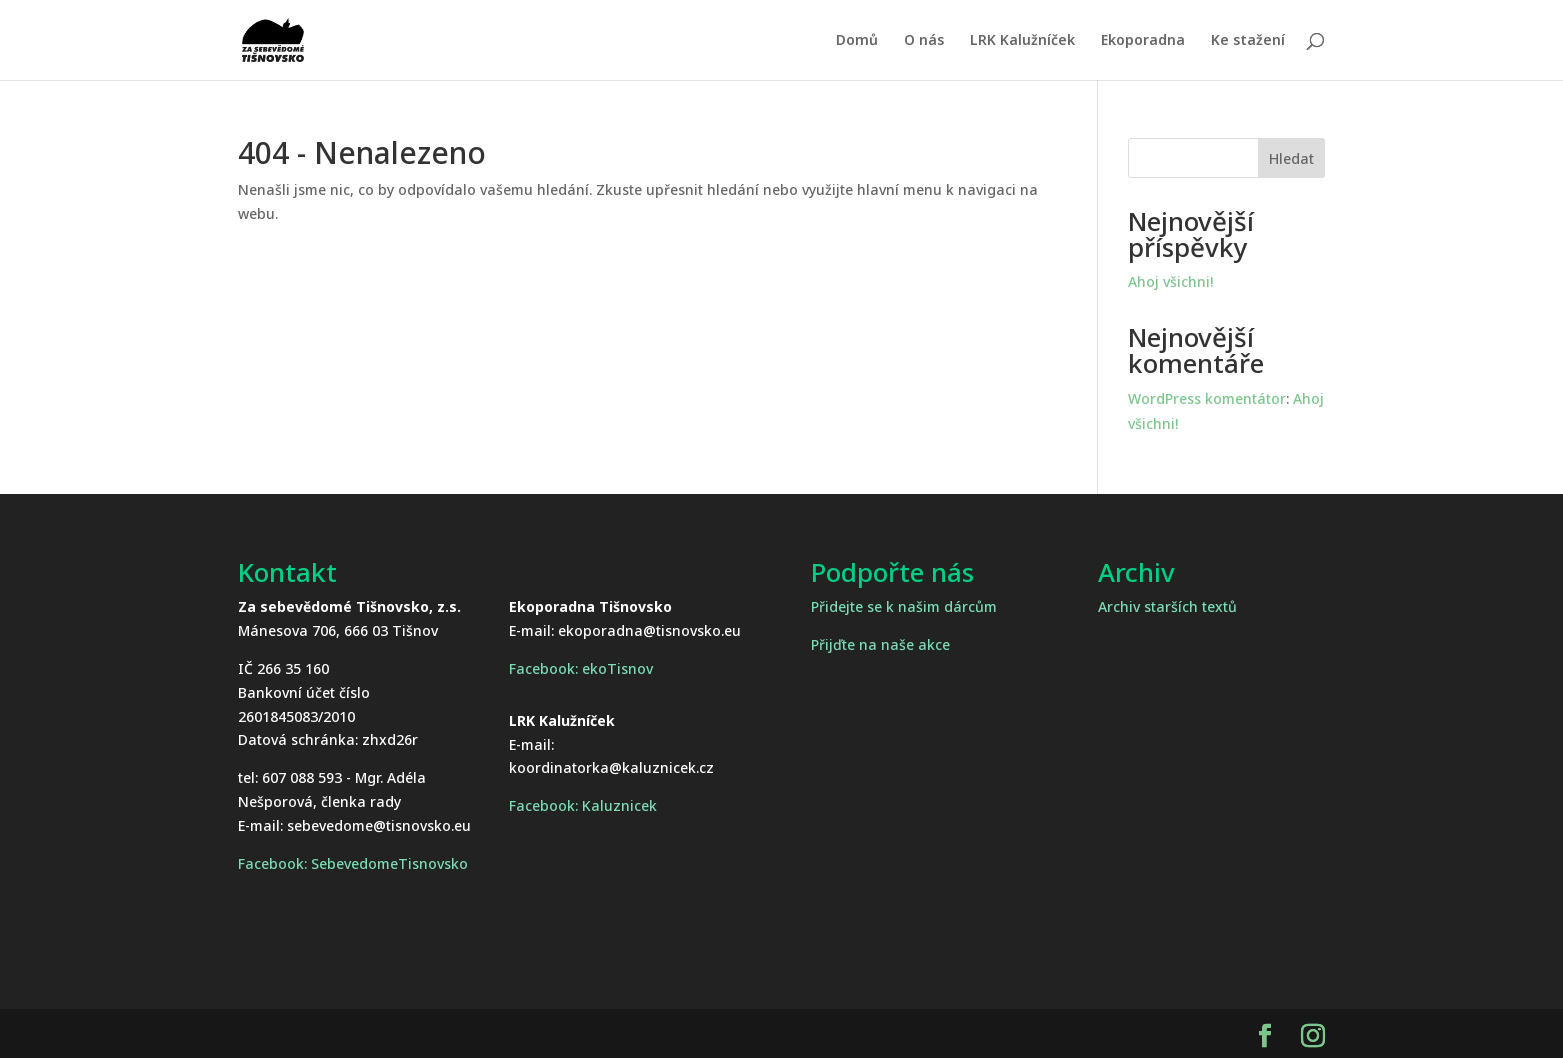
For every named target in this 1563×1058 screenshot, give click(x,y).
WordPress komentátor (1207, 398)
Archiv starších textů (1167, 606)
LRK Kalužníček (1022, 41)
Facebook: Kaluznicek (583, 805)
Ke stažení (1248, 41)
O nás (924, 41)
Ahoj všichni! (1170, 281)
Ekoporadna (1143, 41)
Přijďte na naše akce (880, 644)
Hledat (1291, 158)
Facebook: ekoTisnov (581, 668)
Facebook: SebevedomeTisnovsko (353, 863)
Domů (857, 41)
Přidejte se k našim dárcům (904, 606)
